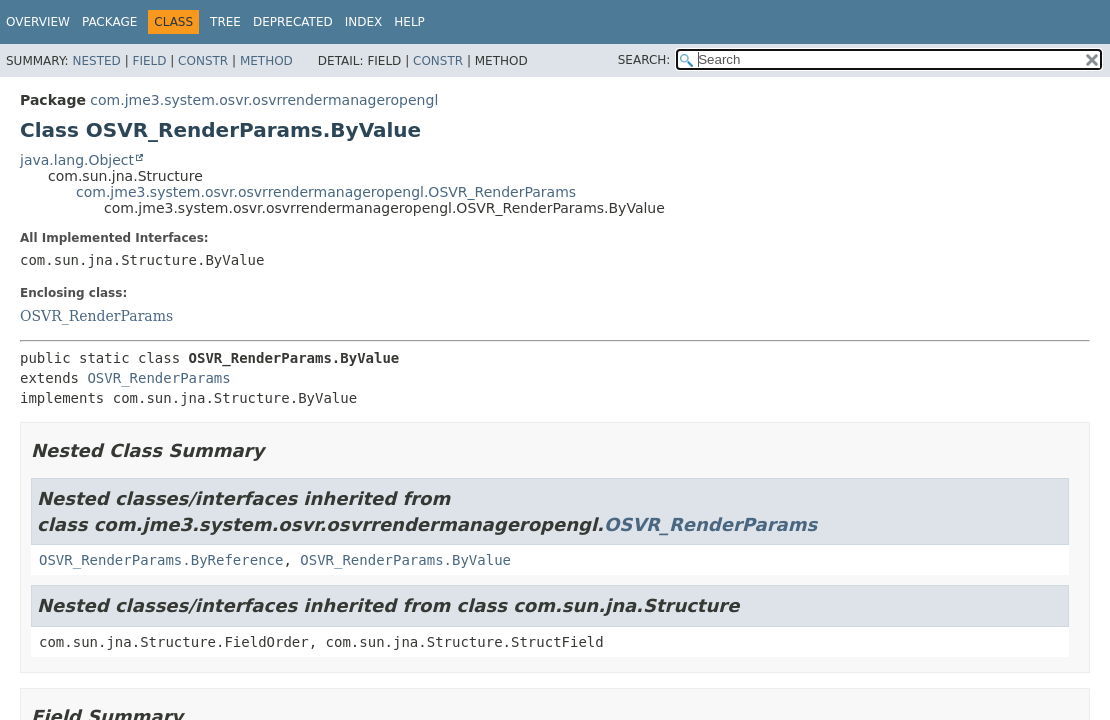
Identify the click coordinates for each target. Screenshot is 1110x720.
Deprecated (293, 22)
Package (109, 22)
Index (364, 22)
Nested (96, 61)
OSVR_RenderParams (96, 316)
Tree (225, 22)
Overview (38, 22)
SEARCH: (644, 60)
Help (409, 22)
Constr (203, 61)
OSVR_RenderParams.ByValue (405, 560)
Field (149, 61)
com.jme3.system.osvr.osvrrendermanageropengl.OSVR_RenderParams (326, 192)
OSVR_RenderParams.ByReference (161, 560)
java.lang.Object (77, 160)
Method (266, 61)
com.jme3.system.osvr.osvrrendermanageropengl (264, 100)
